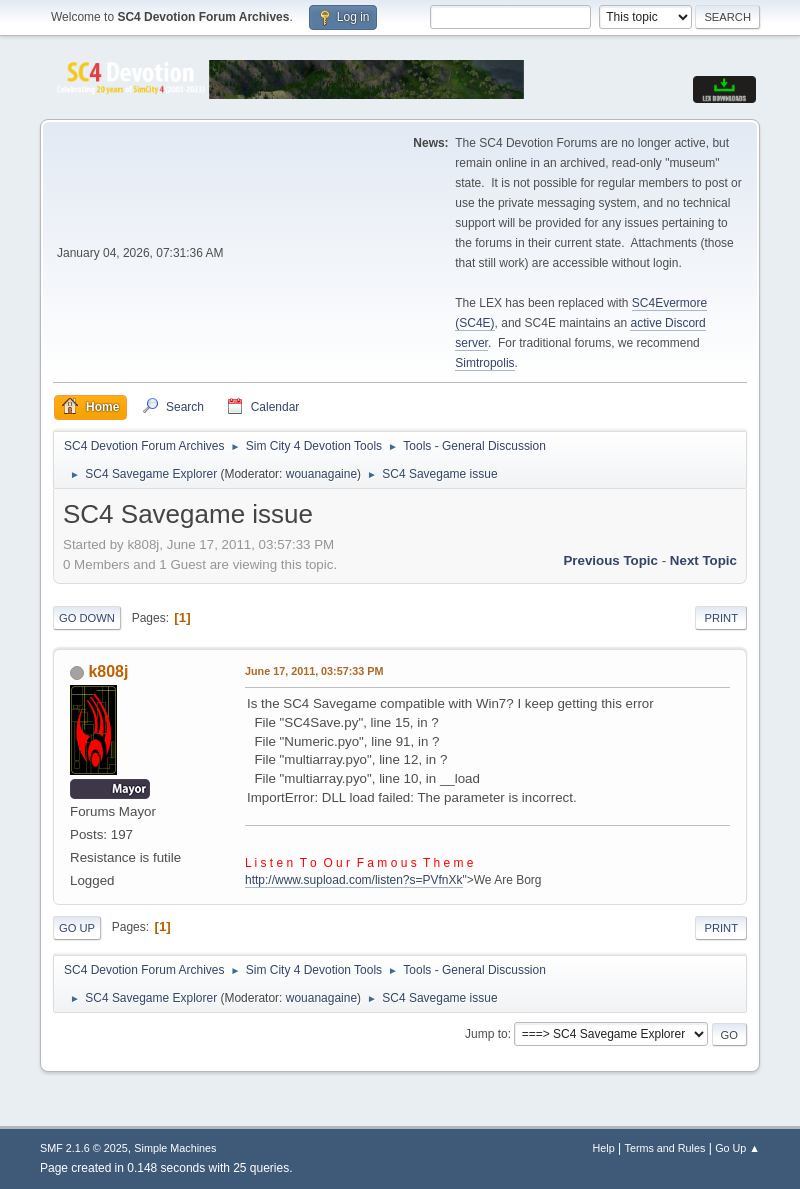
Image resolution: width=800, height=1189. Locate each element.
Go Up (77, 928)
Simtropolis (484, 363)
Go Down (87, 618)
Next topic (703, 560)
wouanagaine (321, 474)
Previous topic (610, 560)
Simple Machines (175, 1148)
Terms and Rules (665, 1148)
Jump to (486, 1034)
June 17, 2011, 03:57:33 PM (314, 671)
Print (721, 618)
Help (604, 1148)
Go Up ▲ (737, 1148)
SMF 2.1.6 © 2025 (84, 1148)
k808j (108, 671)
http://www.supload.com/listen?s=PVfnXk (354, 880)
